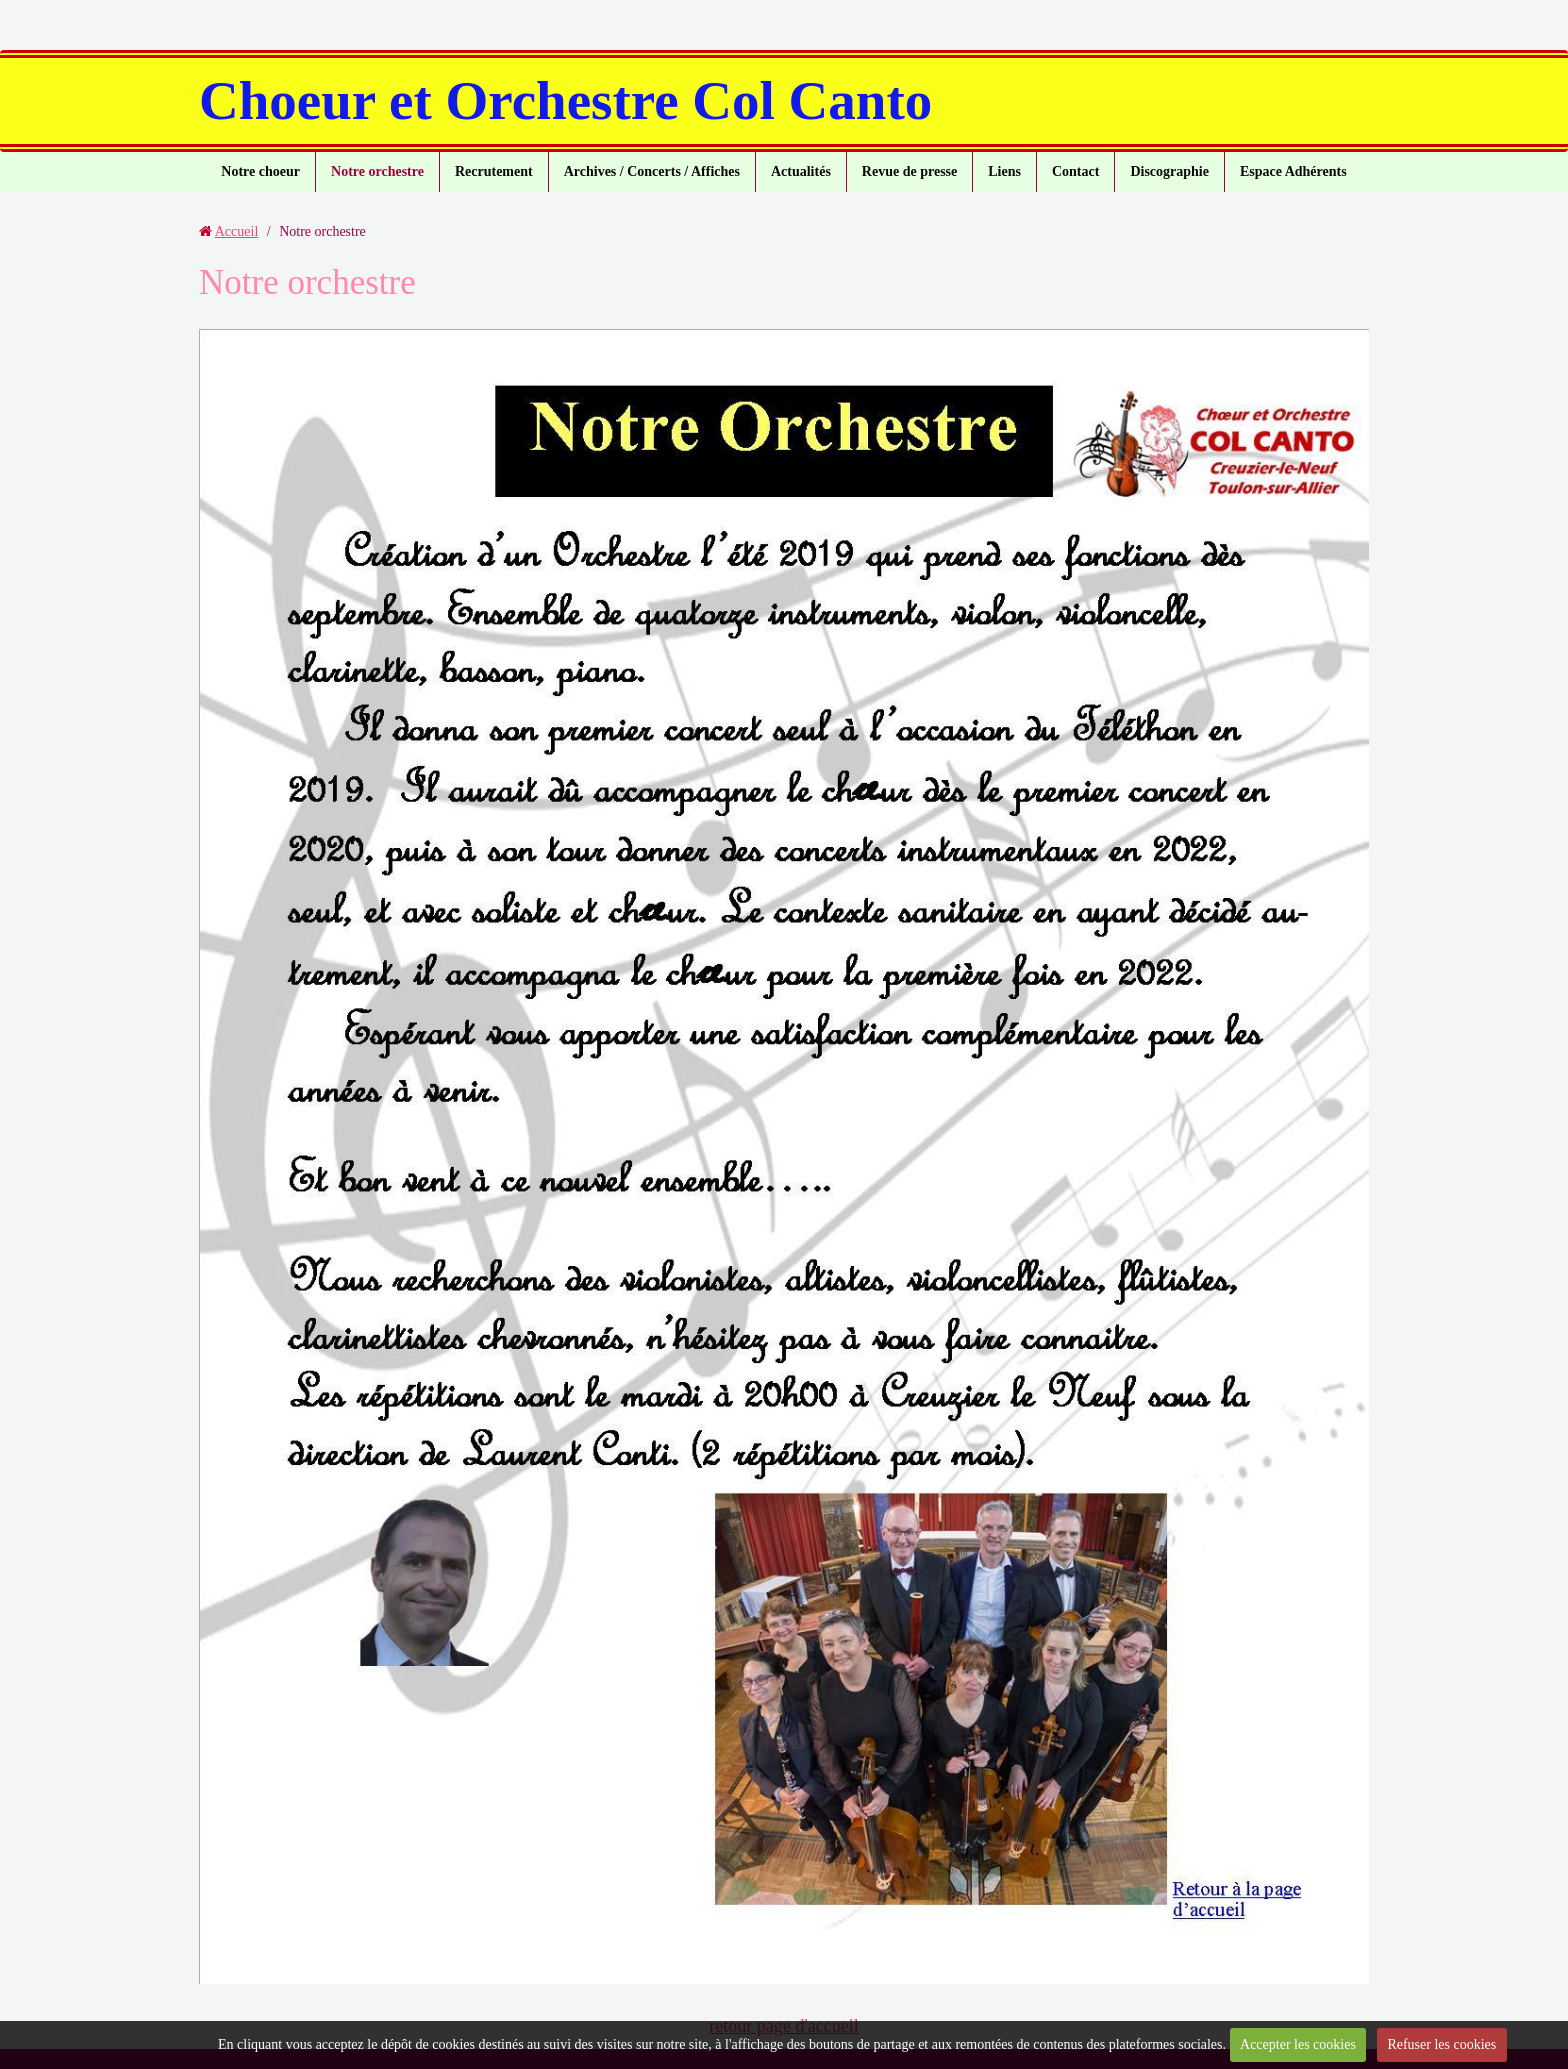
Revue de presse (909, 171)
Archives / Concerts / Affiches (652, 171)
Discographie (1169, 171)
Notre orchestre (377, 171)
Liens (1004, 171)
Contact (1075, 171)
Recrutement (494, 171)
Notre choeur (260, 171)
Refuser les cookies (1441, 2044)
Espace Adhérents (1293, 171)
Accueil (237, 231)
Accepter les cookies (1298, 2044)
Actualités (801, 171)
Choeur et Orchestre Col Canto (565, 100)
